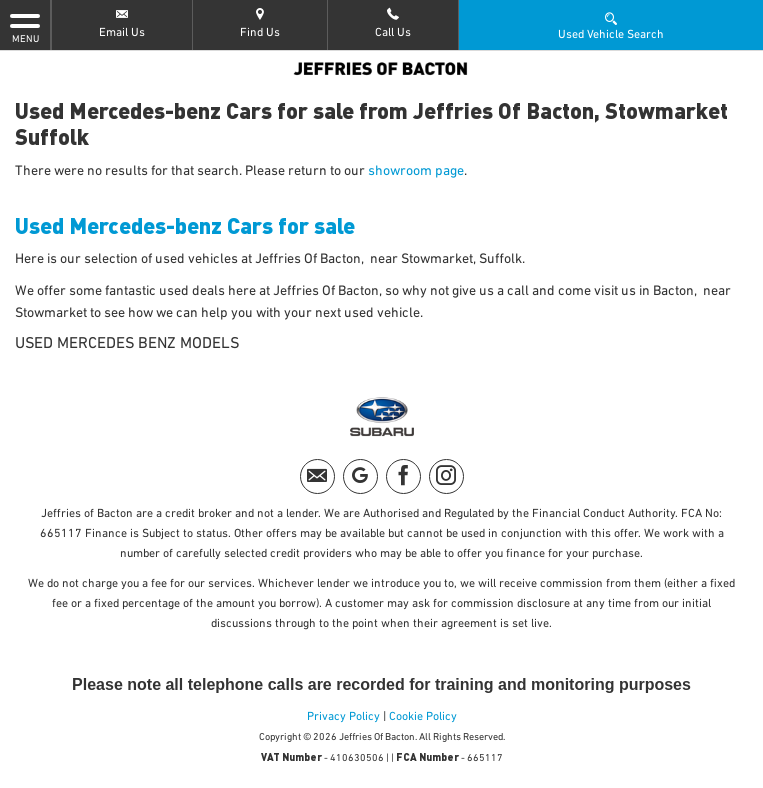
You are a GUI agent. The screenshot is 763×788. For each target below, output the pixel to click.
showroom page (416, 171)
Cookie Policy (423, 717)
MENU (25, 27)
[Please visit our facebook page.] (403, 476)
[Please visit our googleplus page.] (360, 476)
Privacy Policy (343, 717)
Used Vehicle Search (611, 25)
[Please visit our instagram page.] (446, 476)
